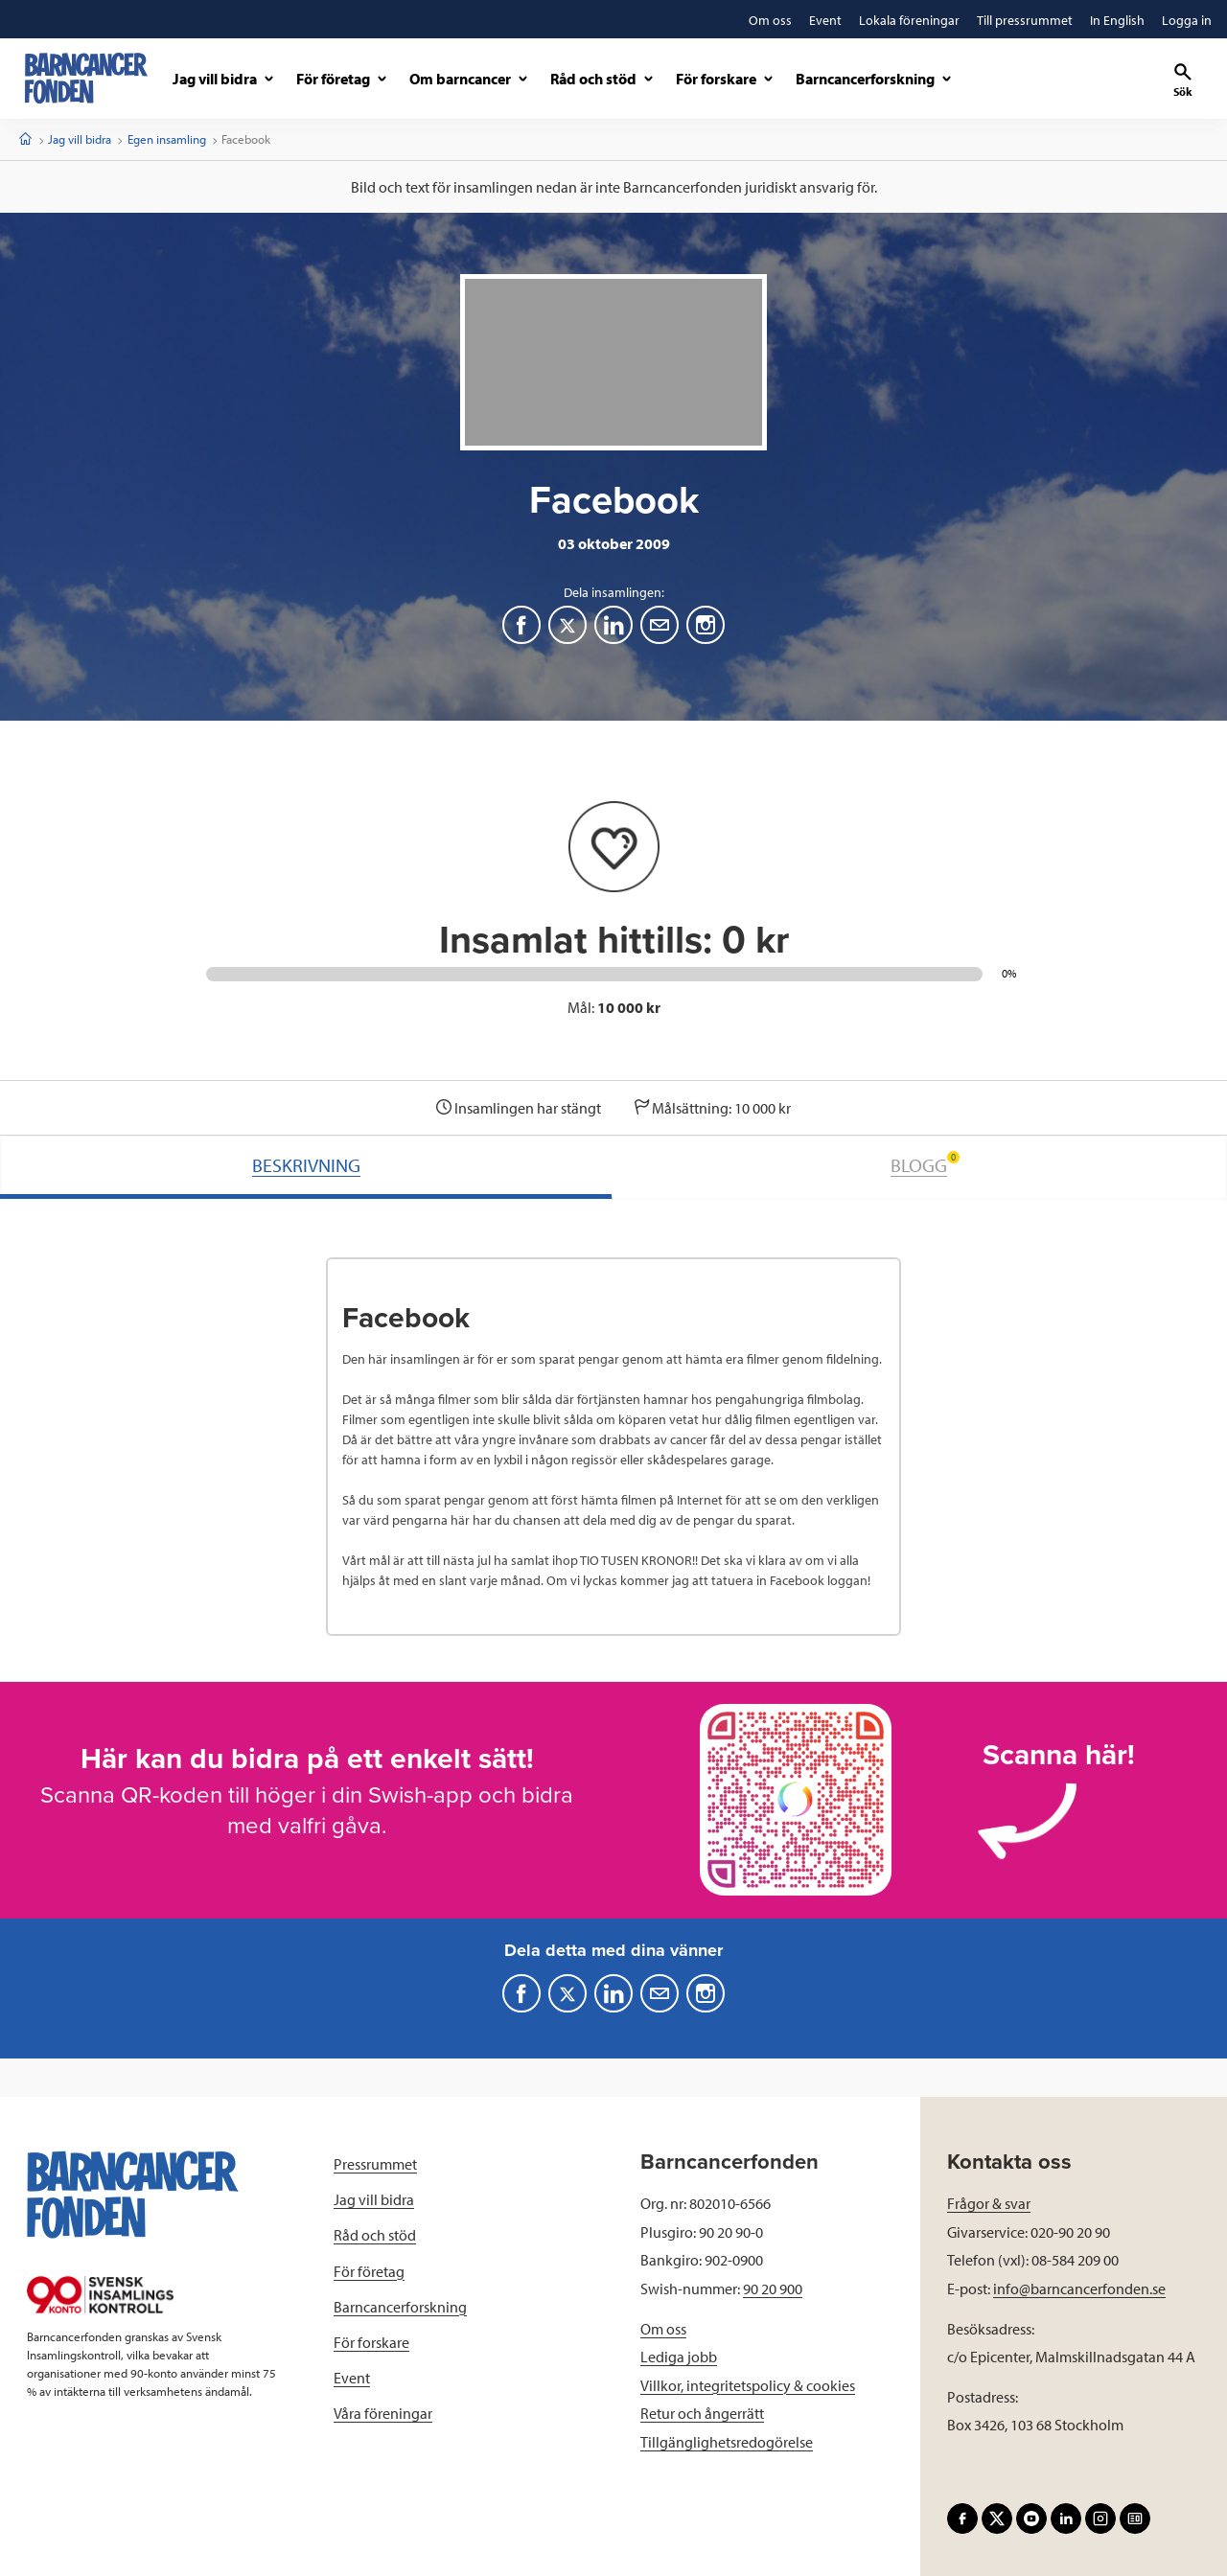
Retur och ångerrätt (702, 2413)
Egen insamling (166, 139)
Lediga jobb (678, 2356)
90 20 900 (772, 2288)
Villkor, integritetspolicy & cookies (747, 2385)
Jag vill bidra (79, 139)
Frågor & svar (988, 2203)
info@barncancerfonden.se (1079, 2288)
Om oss (663, 2328)
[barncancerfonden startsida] (86, 78)
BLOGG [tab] (925, 1164)
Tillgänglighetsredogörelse (726, 2441)
